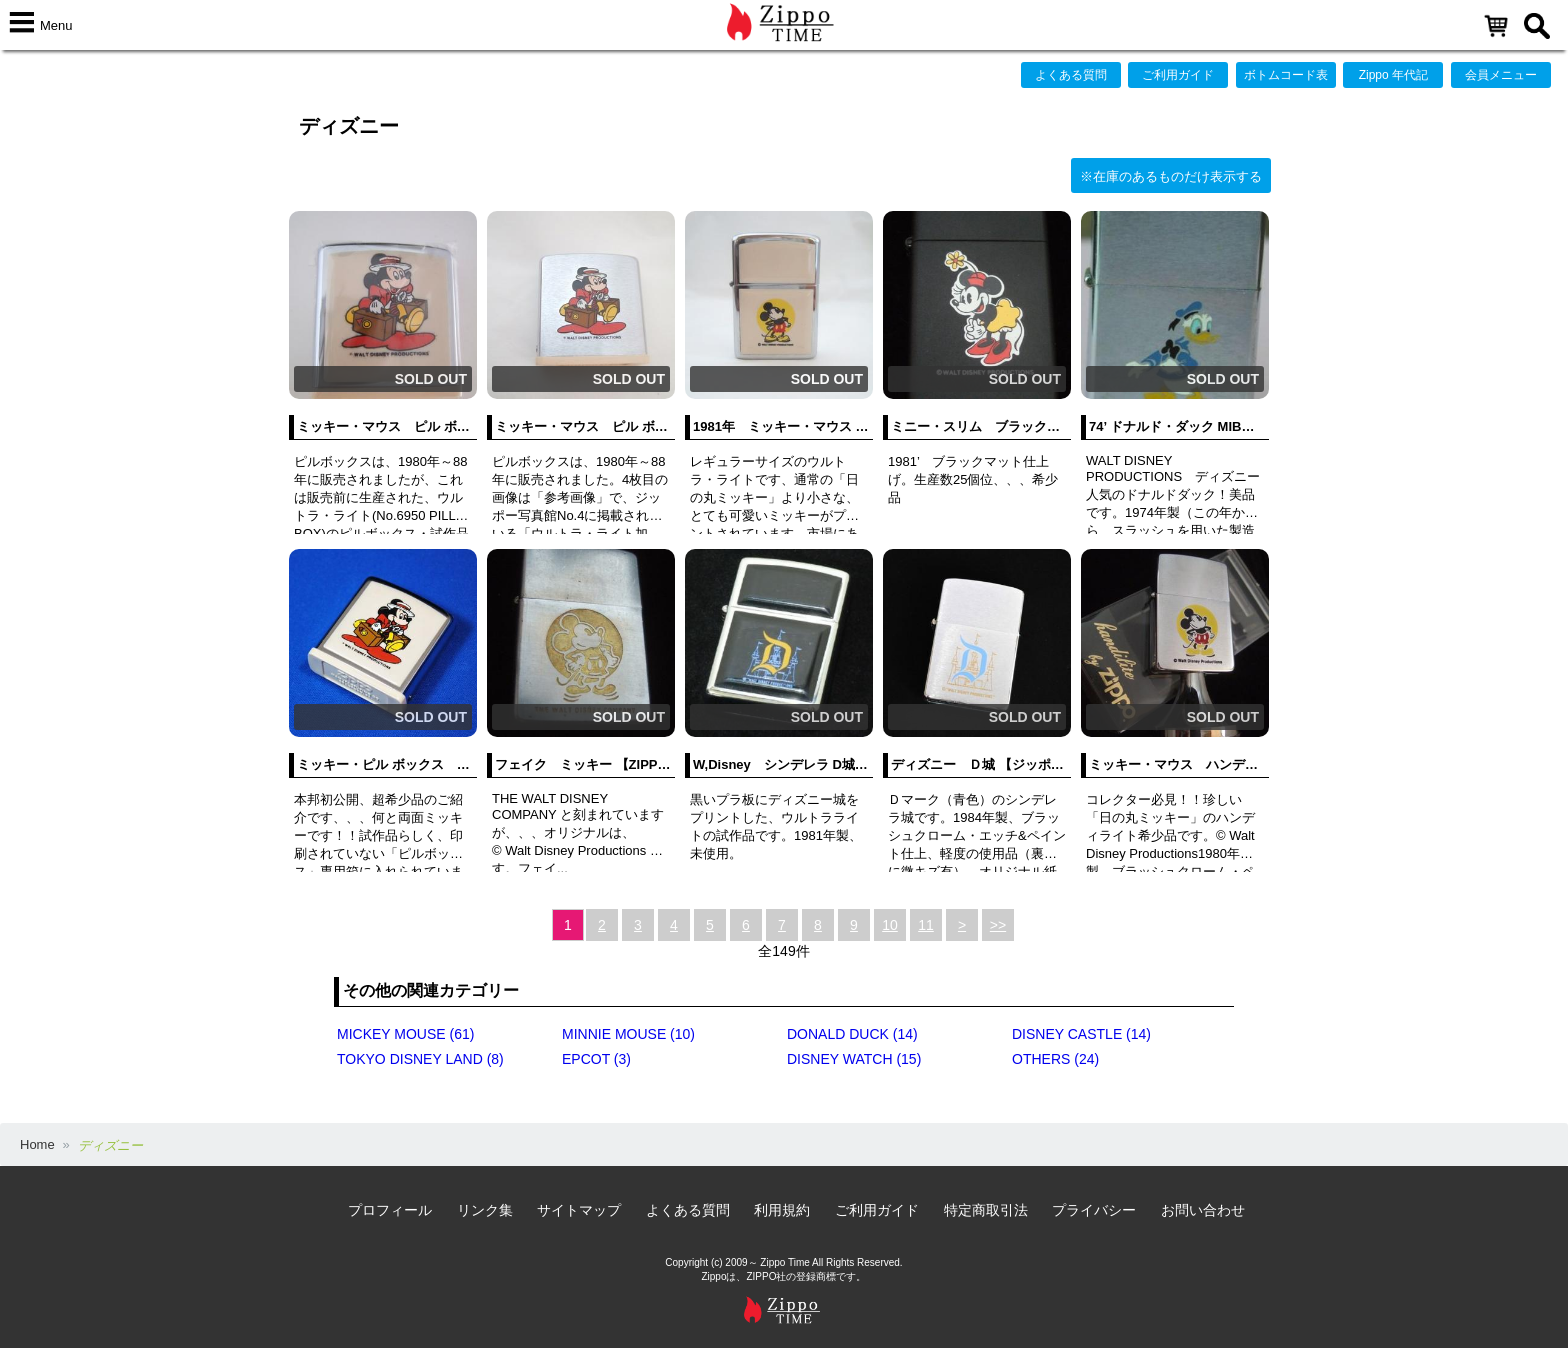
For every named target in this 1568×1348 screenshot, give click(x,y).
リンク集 (485, 1210)
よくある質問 (1071, 75)
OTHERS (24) (1055, 1059)
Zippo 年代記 (1393, 75)
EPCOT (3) (596, 1059)
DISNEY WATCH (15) (854, 1059)
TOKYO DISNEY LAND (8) (420, 1059)
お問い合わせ (1203, 1210)
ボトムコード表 (1286, 75)
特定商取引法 (986, 1210)
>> (998, 925)
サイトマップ (579, 1210)
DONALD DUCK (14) (852, 1034)
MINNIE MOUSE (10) (628, 1034)
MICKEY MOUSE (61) (405, 1034)
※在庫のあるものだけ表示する (1171, 176)
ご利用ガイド (1178, 75)
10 (890, 925)
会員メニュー (1501, 75)
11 (926, 925)
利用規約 (782, 1210)
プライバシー (1094, 1210)
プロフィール (390, 1210)
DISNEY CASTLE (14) (1081, 1034)
